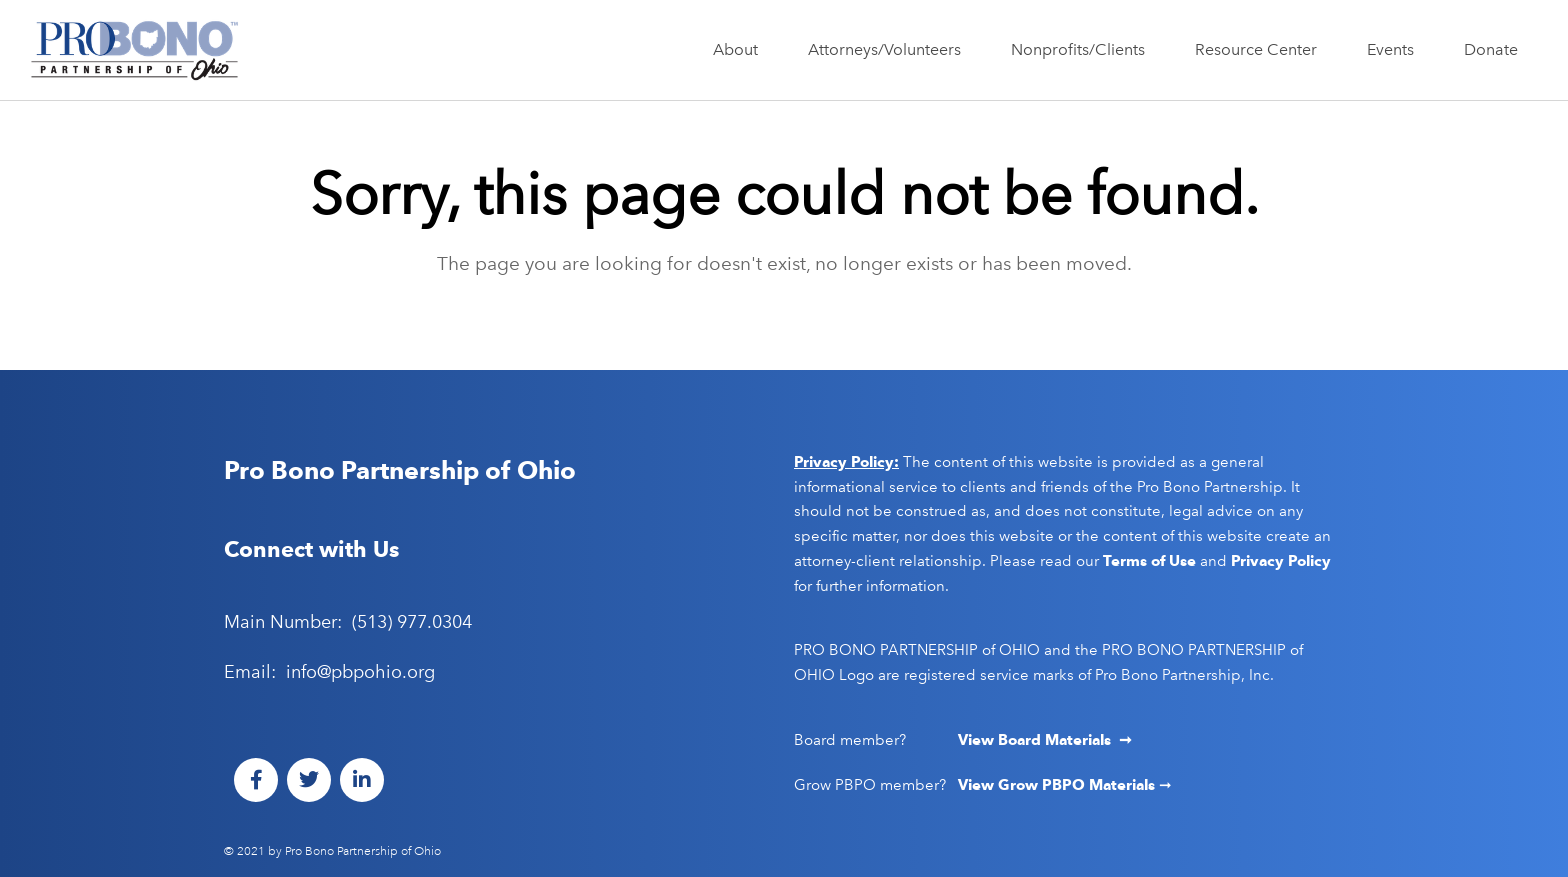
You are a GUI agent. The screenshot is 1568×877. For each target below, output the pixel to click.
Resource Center (1261, 50)
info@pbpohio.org (360, 672)
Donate (1491, 49)
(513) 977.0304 (412, 622)
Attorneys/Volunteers (889, 50)
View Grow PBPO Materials (1058, 785)
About (740, 50)
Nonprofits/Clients (1083, 50)
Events (1395, 50)
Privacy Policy (1281, 561)
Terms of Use (1149, 561)
